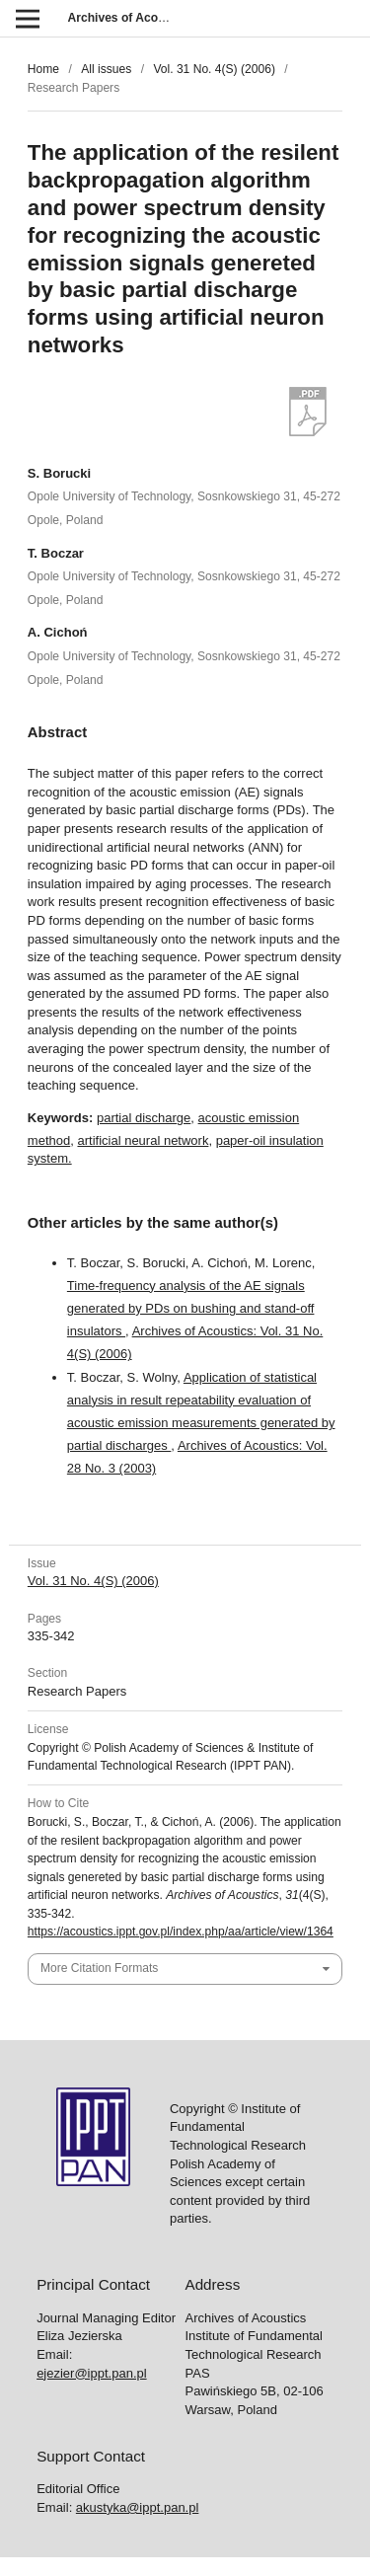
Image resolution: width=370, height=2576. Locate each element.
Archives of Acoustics (130, 18)
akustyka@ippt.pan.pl (137, 2507)
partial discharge (143, 1117)
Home (43, 69)
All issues (106, 69)
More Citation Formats (99, 1968)
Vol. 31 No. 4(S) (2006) (214, 69)
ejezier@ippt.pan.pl (91, 2373)
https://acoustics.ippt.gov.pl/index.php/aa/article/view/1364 (180, 1931)
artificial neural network (142, 1140)
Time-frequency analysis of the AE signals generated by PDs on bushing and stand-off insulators (191, 1308)
